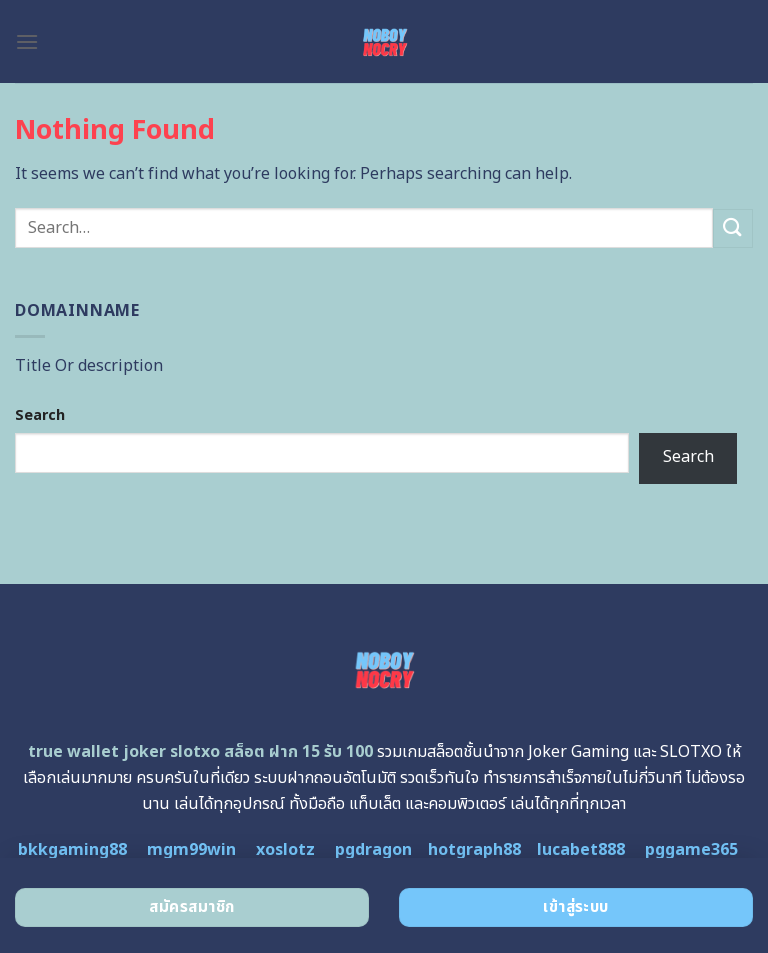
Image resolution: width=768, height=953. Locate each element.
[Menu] (27, 41)
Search (40, 415)
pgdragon (373, 850)
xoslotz (285, 850)
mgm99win (191, 850)
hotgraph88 (474, 850)
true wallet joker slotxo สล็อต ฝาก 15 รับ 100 (200, 752)
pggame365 (691, 850)
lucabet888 (581, 850)
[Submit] (733, 228)
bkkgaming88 (72, 850)
